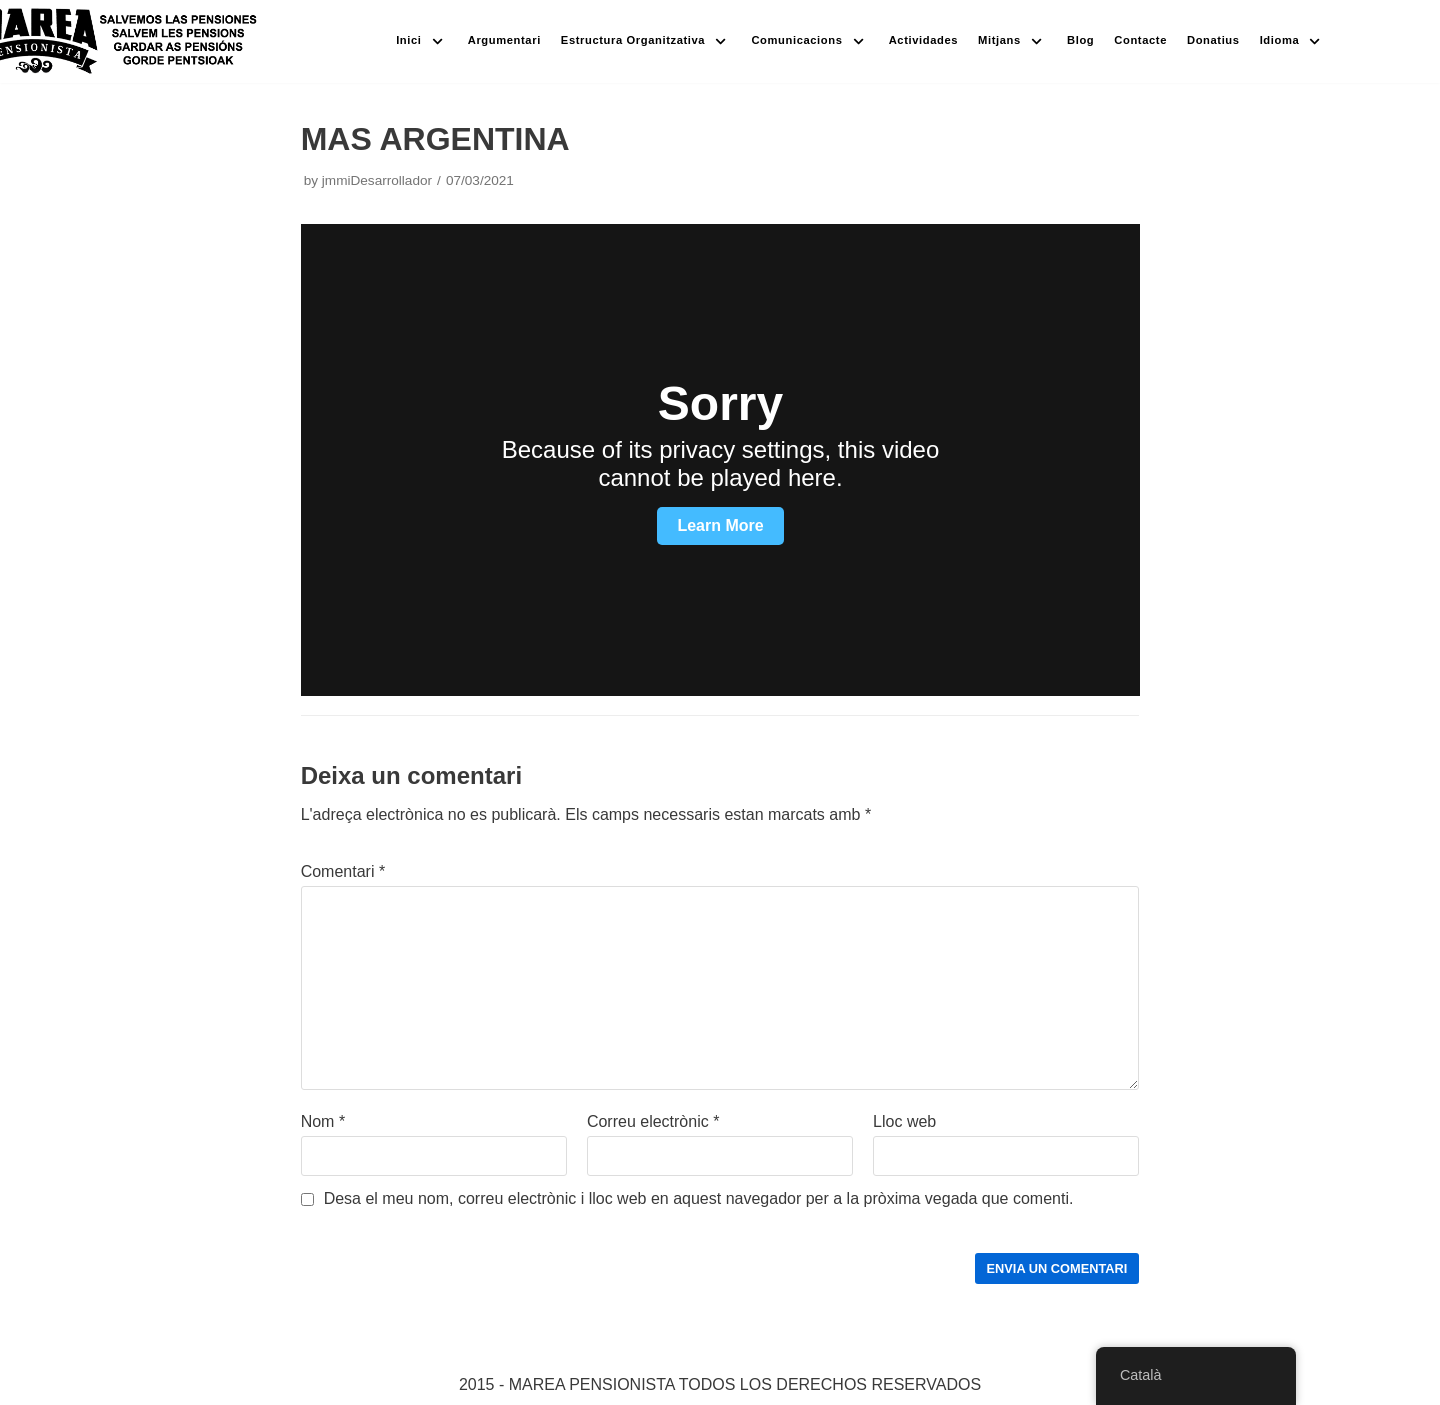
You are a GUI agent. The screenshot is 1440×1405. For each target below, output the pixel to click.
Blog (1080, 40)
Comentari (343, 871)
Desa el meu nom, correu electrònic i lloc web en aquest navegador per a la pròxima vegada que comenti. (699, 1198)
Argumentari (504, 40)
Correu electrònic (653, 1121)
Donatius (1213, 40)
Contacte (1140, 40)
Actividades (923, 40)
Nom (323, 1121)
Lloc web (904, 1121)
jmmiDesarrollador (377, 180)
